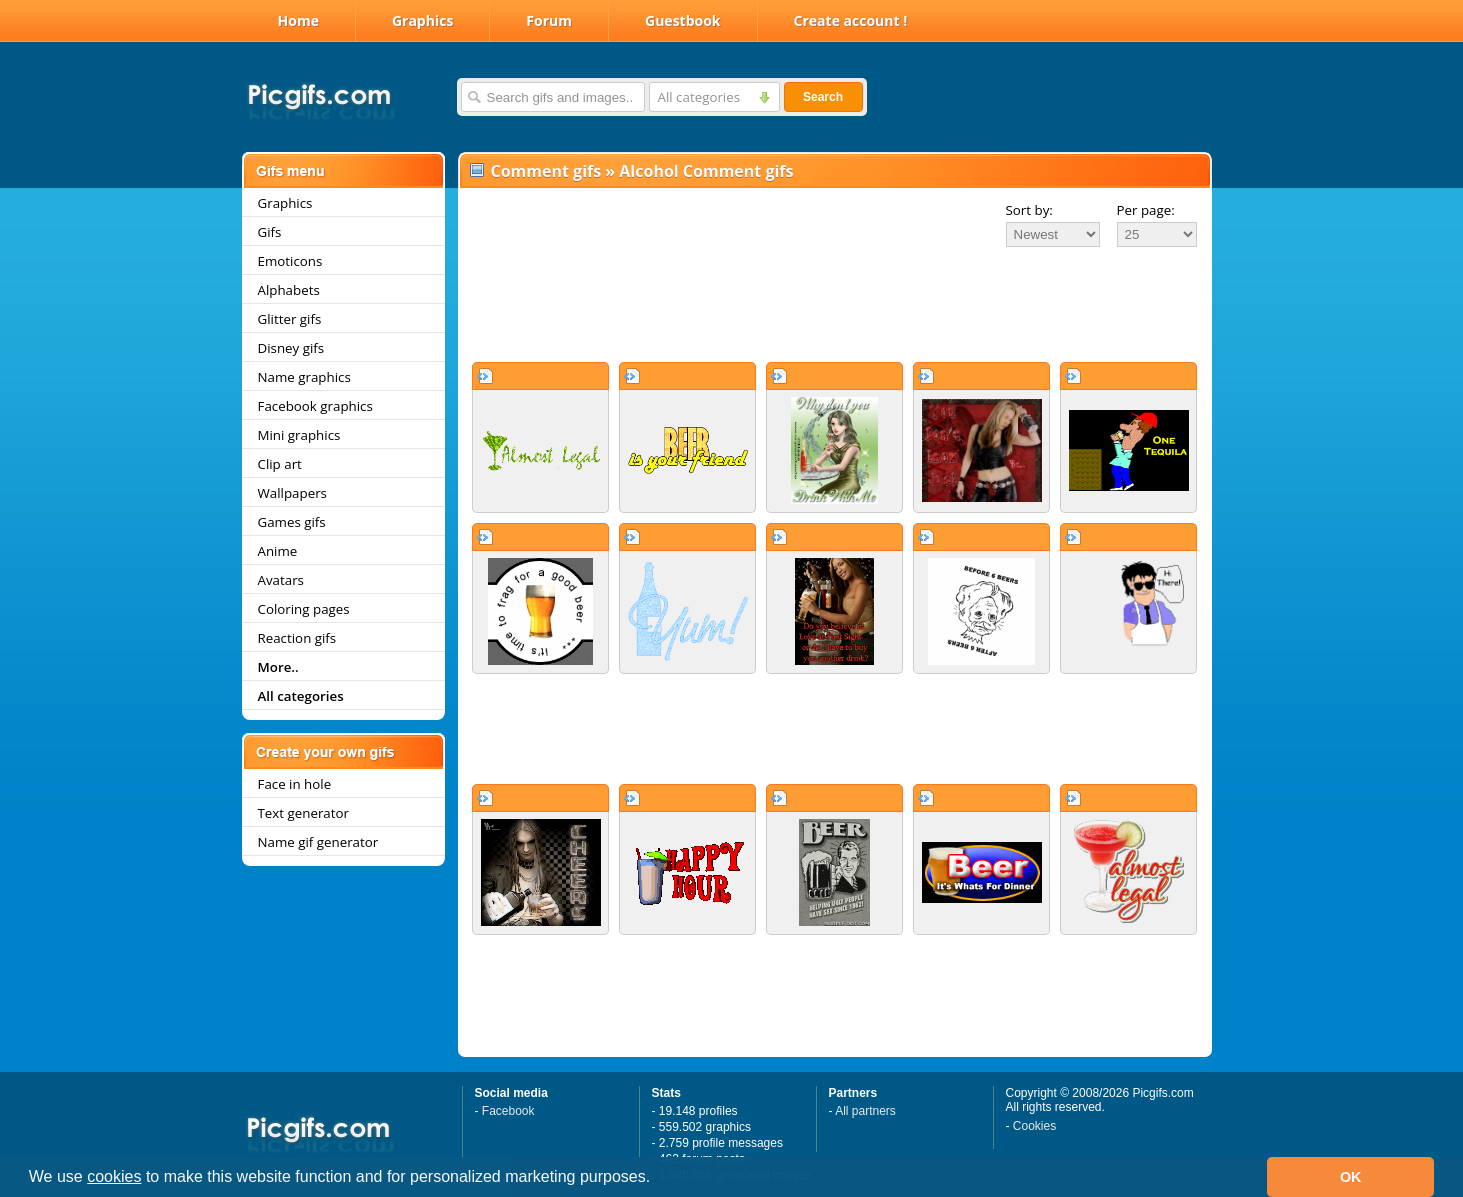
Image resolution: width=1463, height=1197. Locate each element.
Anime (278, 551)
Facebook (508, 1111)
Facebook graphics (315, 406)
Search (823, 97)
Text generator (303, 813)
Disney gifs (291, 348)
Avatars (281, 580)
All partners (865, 1111)
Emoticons (290, 261)
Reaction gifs (297, 638)
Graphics (422, 20)
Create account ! (851, 20)
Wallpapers (292, 493)
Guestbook (683, 20)
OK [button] (1351, 1177)
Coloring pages (304, 609)
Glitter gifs (290, 319)
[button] (658, 1179)
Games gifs (292, 522)
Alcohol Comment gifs (706, 171)
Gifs (270, 232)
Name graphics (304, 377)
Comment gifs (546, 171)
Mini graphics (299, 435)
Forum (549, 20)
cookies (114, 1176)
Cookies (1034, 1126)
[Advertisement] (835, 304)
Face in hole (295, 784)
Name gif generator (318, 842)
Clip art (280, 464)
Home (298, 20)
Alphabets (289, 290)
